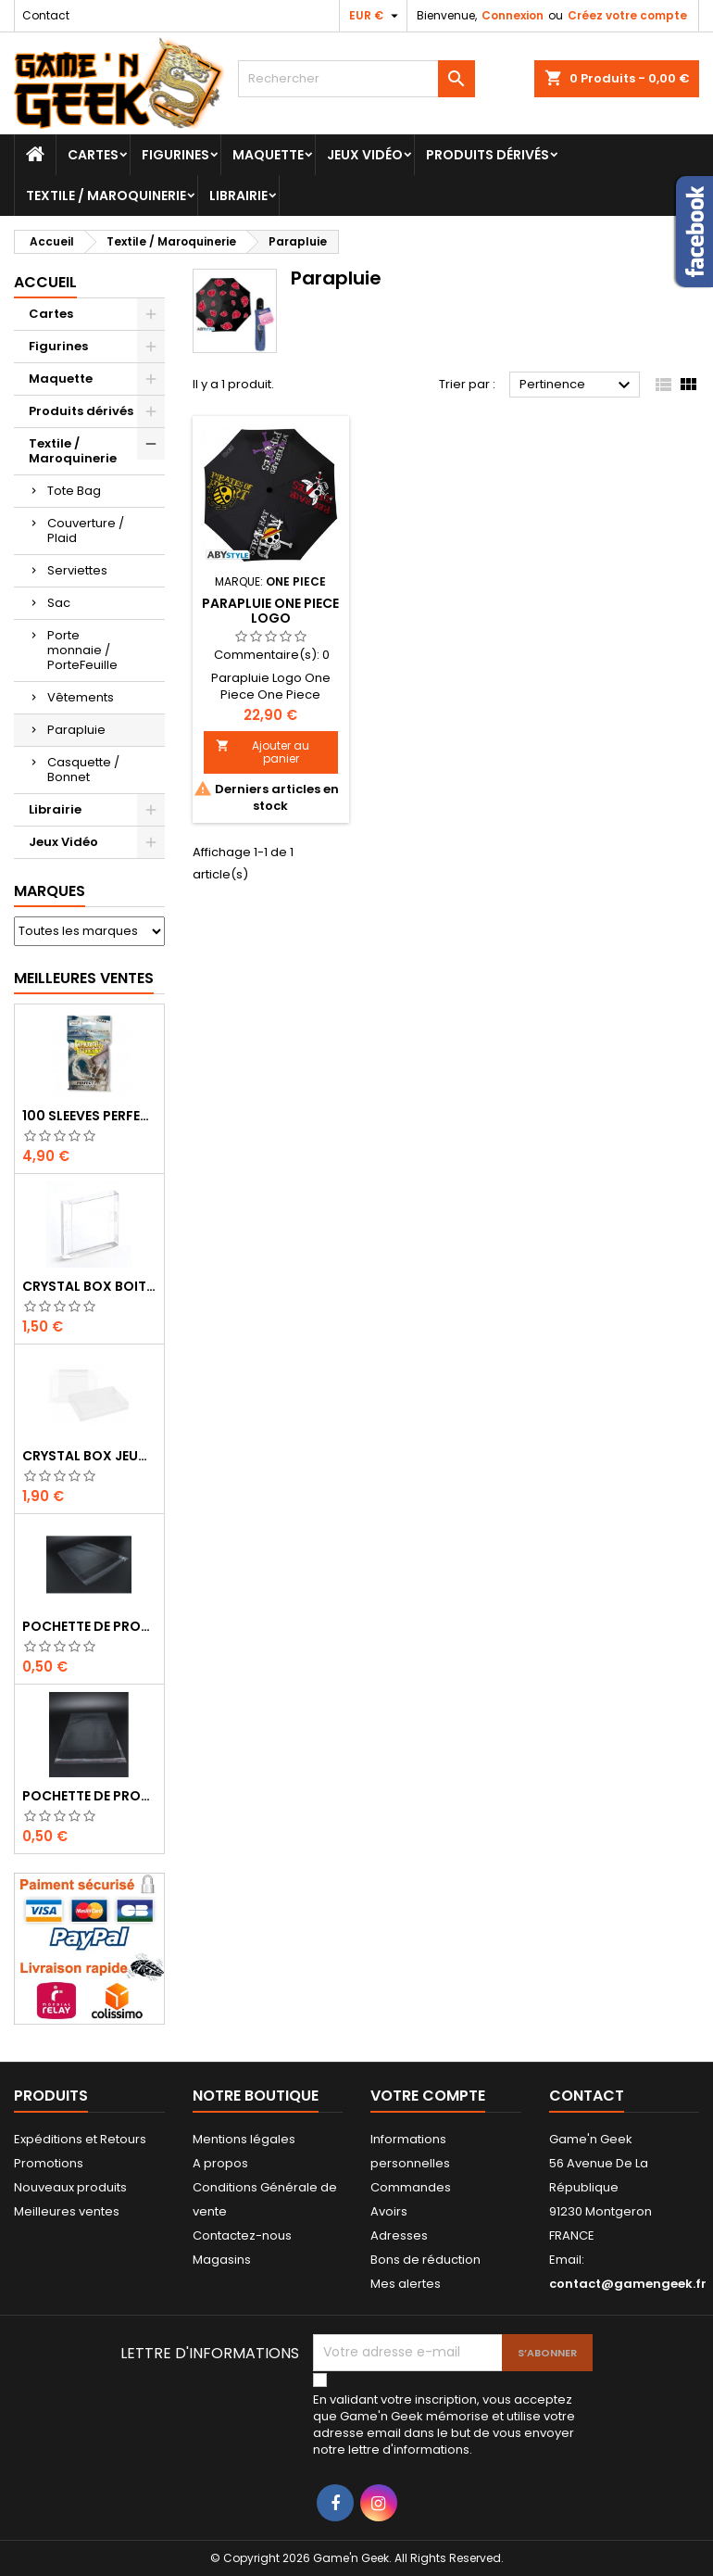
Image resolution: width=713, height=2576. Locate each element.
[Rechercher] (357, 78)
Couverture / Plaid (85, 530)
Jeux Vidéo (365, 154)
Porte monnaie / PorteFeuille (82, 650)
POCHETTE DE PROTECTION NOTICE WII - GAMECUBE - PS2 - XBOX (89, 1795)
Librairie (238, 195)
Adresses (399, 2235)
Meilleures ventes (66, 2211)
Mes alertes (405, 2283)
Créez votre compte (627, 15)
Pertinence (577, 385)
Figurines (175, 154)
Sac (58, 603)
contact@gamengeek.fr (628, 2283)
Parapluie (76, 730)
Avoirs (388, 2211)
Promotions (48, 2163)
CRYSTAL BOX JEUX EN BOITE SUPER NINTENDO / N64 (89, 1455)
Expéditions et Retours (80, 2139)
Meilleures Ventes (84, 978)
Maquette (268, 154)
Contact (45, 15)
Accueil (45, 282)
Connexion (513, 15)
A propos (220, 2163)
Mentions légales (244, 2139)
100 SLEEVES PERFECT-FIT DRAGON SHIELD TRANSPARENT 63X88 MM (89, 1115)
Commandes (410, 2187)
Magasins (222, 2259)
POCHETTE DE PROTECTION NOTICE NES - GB (89, 1626)
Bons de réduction (425, 2259)
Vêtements (80, 697)
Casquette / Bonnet (83, 769)
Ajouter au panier (263, 752)
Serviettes (77, 570)
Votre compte (427, 2095)
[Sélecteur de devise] (376, 16)
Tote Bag (74, 490)
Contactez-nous (242, 2235)
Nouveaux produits (70, 2187)
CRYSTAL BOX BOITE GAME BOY (89, 1286)
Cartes (93, 154)
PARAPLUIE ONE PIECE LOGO (270, 610)
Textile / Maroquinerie (106, 195)
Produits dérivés (487, 154)
